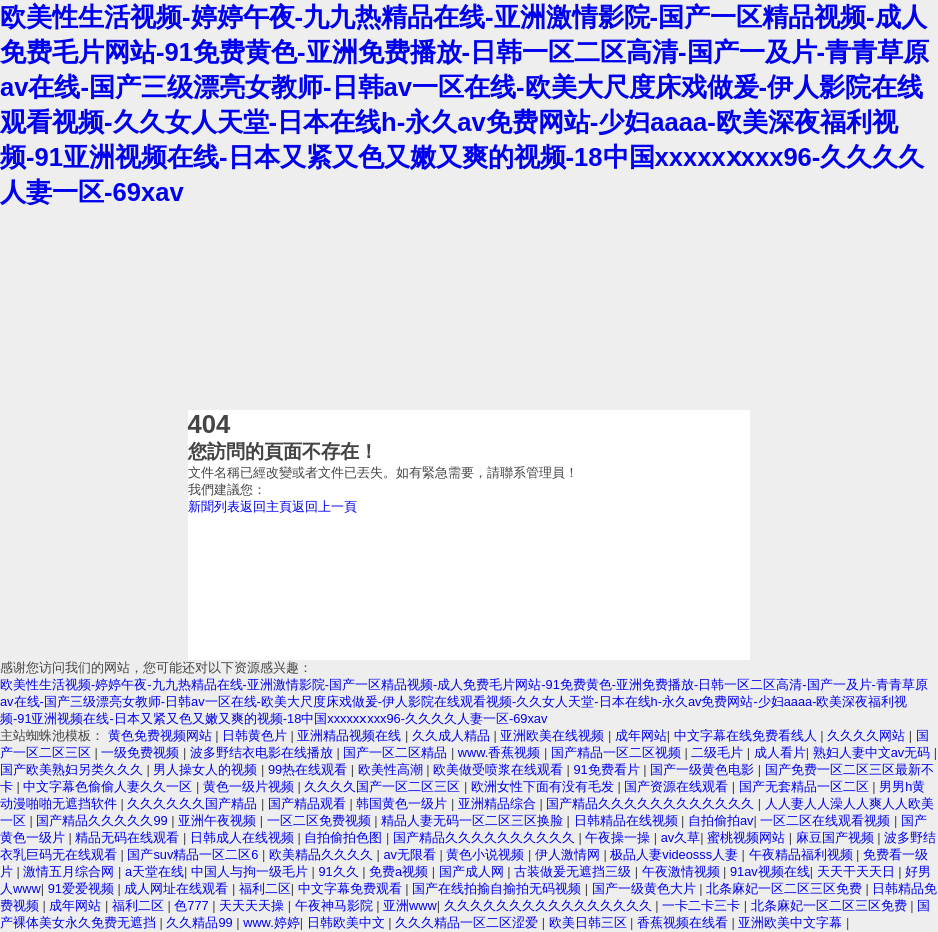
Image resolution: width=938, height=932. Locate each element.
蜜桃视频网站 (748, 837)
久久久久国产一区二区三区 (384, 786)
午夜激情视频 (683, 871)
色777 (193, 905)
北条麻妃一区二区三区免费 (786, 888)
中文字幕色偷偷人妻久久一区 (109, 786)
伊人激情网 (569, 854)
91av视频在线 (770, 871)
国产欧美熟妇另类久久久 (73, 769)
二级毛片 (719, 752)
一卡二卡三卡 (703, 905)
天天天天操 (253, 905)
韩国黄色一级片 (403, 803)
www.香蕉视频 (501, 752)
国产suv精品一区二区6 (194, 854)
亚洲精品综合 (499, 803)
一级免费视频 (142, 752)
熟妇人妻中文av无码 (873, 752)
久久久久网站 (868, 735)
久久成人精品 (453, 735)
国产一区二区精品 (397, 752)
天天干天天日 (858, 871)
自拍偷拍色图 (345, 837)
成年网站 (641, 735)
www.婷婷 (271, 922)
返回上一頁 (324, 506)
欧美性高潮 (392, 769)
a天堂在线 (154, 871)
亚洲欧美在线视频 (554, 735)
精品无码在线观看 (129, 837)
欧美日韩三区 (590, 922)
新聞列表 (214, 506)
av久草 (681, 837)
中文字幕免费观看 (352, 888)
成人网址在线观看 (178, 888)
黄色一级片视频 (250, 786)
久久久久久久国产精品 (194, 803)
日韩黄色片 (256, 735)
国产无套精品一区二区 (806, 786)
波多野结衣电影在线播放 (263, 752)
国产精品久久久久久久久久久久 (486, 837)
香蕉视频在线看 (684, 922)
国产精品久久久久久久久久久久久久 (652, 803)
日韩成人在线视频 (244, 837)
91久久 (340, 871)
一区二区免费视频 (321, 820)
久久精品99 (201, 922)
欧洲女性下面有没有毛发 (544, 786)
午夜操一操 (619, 837)
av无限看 (411, 854)
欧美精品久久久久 (323, 854)
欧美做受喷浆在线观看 (500, 769)
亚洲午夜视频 (219, 820)
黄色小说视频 (487, 854)
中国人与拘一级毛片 (251, 871)
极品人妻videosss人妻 (675, 854)
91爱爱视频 (83, 888)
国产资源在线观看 (678, 786)
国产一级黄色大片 (646, 888)
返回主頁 (266, 506)
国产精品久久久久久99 (103, 820)
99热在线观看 (309, 769)
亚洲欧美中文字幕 (792, 922)
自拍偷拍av (721, 820)
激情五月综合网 (70, 871)
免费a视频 (400, 871)
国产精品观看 (309, 803)
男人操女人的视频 (207, 769)
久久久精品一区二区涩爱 (468, 922)
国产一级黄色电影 (704, 769)
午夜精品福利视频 (803, 854)
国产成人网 (473, 871)
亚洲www (410, 905)
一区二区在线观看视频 (827, 820)
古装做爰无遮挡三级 (574, 871)
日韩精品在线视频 (628, 820)
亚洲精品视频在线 (351, 735)
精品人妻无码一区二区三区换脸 (474, 820)
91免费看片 (609, 769)
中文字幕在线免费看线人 (747, 735)
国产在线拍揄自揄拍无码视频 (498, 888)
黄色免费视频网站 (162, 735)
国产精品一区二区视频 (618, 752)
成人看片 (780, 752)
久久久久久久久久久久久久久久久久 (550, 905)
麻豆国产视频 (837, 837)
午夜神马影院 (336, 905)
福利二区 (265, 888)
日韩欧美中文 (348, 922)
